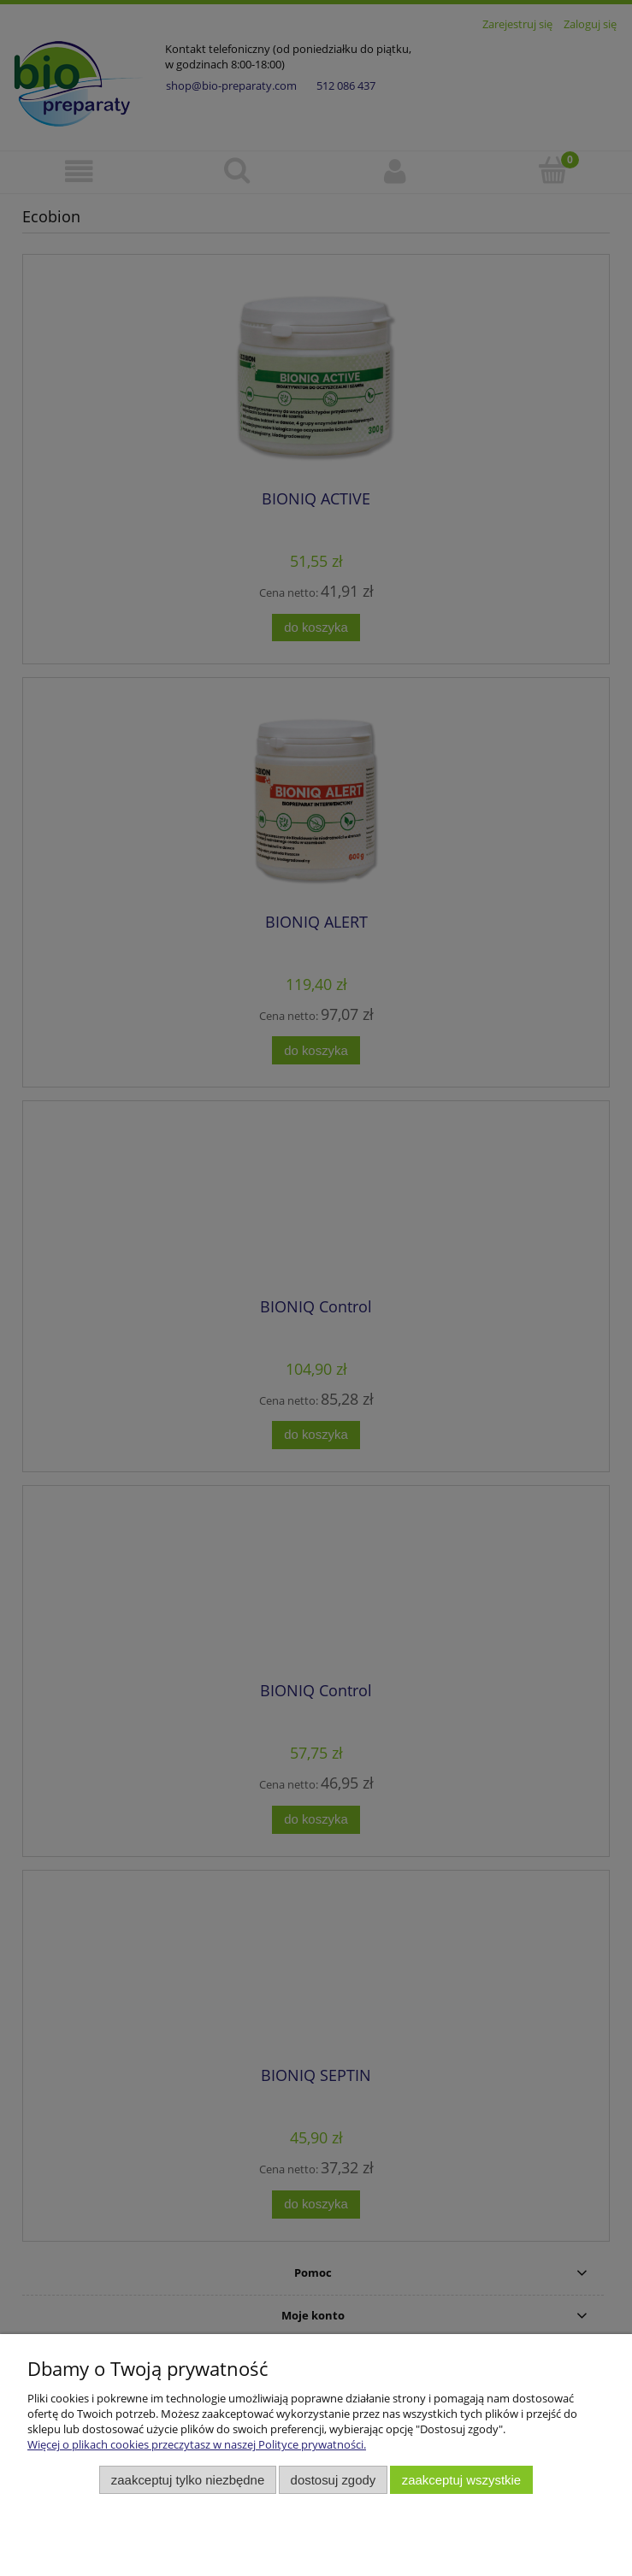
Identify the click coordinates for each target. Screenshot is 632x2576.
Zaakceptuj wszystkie (461, 2480)
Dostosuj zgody (333, 2480)
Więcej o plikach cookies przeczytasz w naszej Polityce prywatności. (196, 2444)
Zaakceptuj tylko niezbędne (187, 2480)
